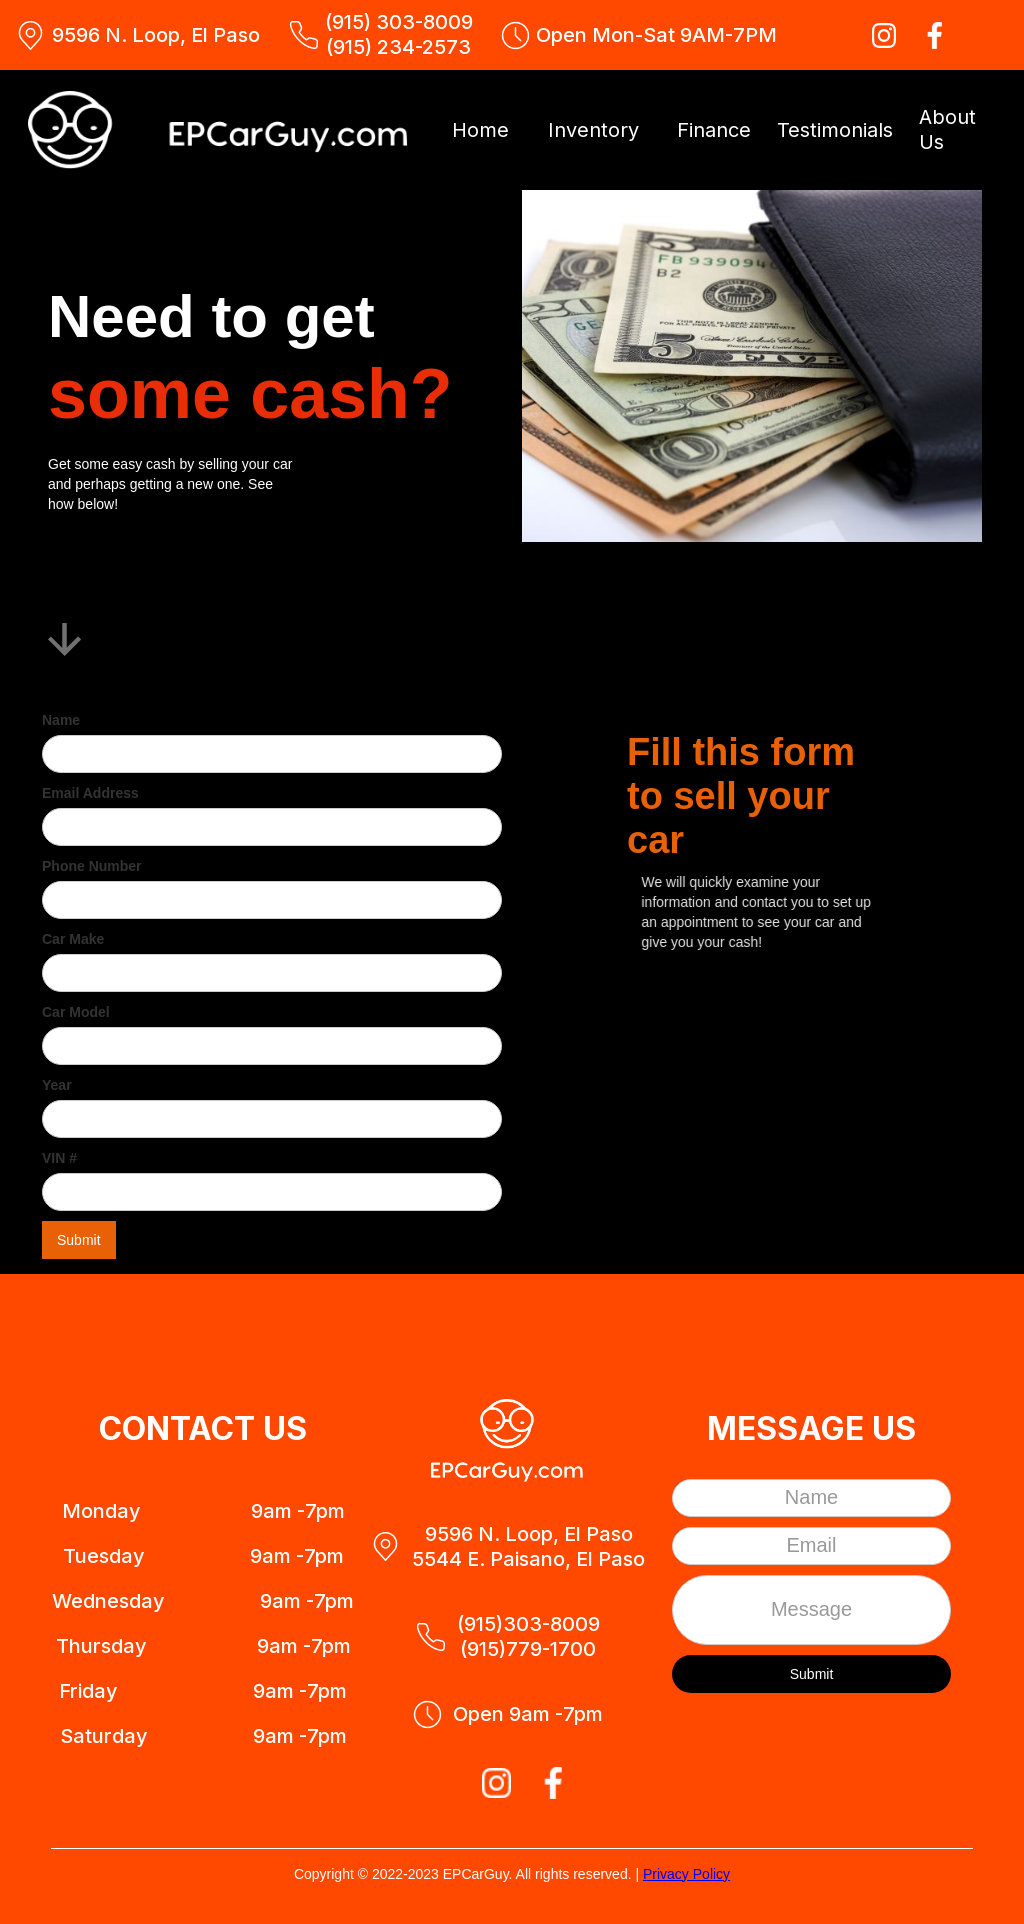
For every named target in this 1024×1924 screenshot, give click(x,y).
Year (57, 1085)
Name (61, 720)
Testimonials (835, 130)
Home (480, 130)
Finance (714, 130)
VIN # (59, 1158)
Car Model (76, 1012)
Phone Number (92, 866)
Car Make (73, 939)
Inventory (593, 130)
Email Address (90, 793)
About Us (947, 129)
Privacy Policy (686, 1874)
